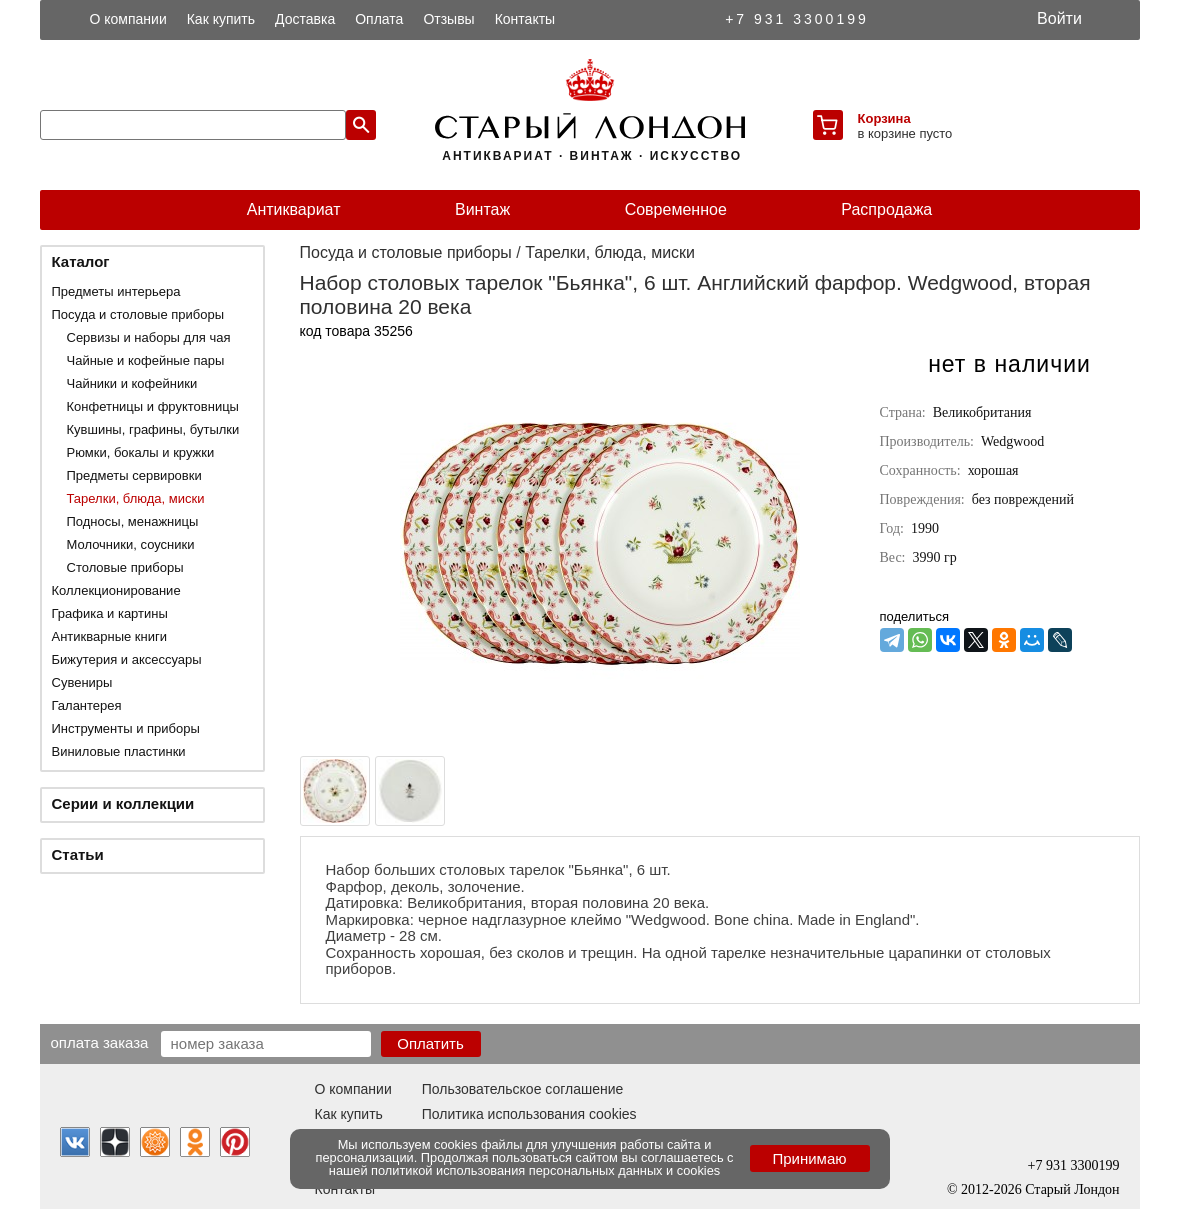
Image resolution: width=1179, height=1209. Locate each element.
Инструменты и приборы (126, 728)
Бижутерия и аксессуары (127, 659)
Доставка (305, 19)
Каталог (81, 261)
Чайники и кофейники (132, 383)
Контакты (525, 19)
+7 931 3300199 (797, 19)
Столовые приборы (125, 567)
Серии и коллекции (123, 803)
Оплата (379, 19)
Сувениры (82, 682)
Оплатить (430, 1043)
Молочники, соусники (131, 544)
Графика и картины (110, 613)
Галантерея (87, 705)
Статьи (78, 854)
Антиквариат (294, 209)
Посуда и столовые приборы (138, 314)
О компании (128, 19)
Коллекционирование (116, 590)
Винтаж (482, 209)
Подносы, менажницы (133, 521)
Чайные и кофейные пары (146, 360)
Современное (676, 209)
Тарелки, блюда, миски (136, 498)
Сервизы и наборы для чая (149, 337)
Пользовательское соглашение (523, 1089)
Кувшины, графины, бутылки (153, 429)
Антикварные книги (109, 636)
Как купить (221, 19)
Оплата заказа (100, 1042)
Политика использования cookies (529, 1114)
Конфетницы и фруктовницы (153, 406)
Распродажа (886, 209)
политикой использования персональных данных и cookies (545, 1170)
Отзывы (448, 19)
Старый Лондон (1072, 1189)
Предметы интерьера (116, 291)
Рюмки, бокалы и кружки (141, 452)
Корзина (884, 118)
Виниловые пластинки (119, 751)
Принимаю (809, 1158)
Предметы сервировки (134, 475)
